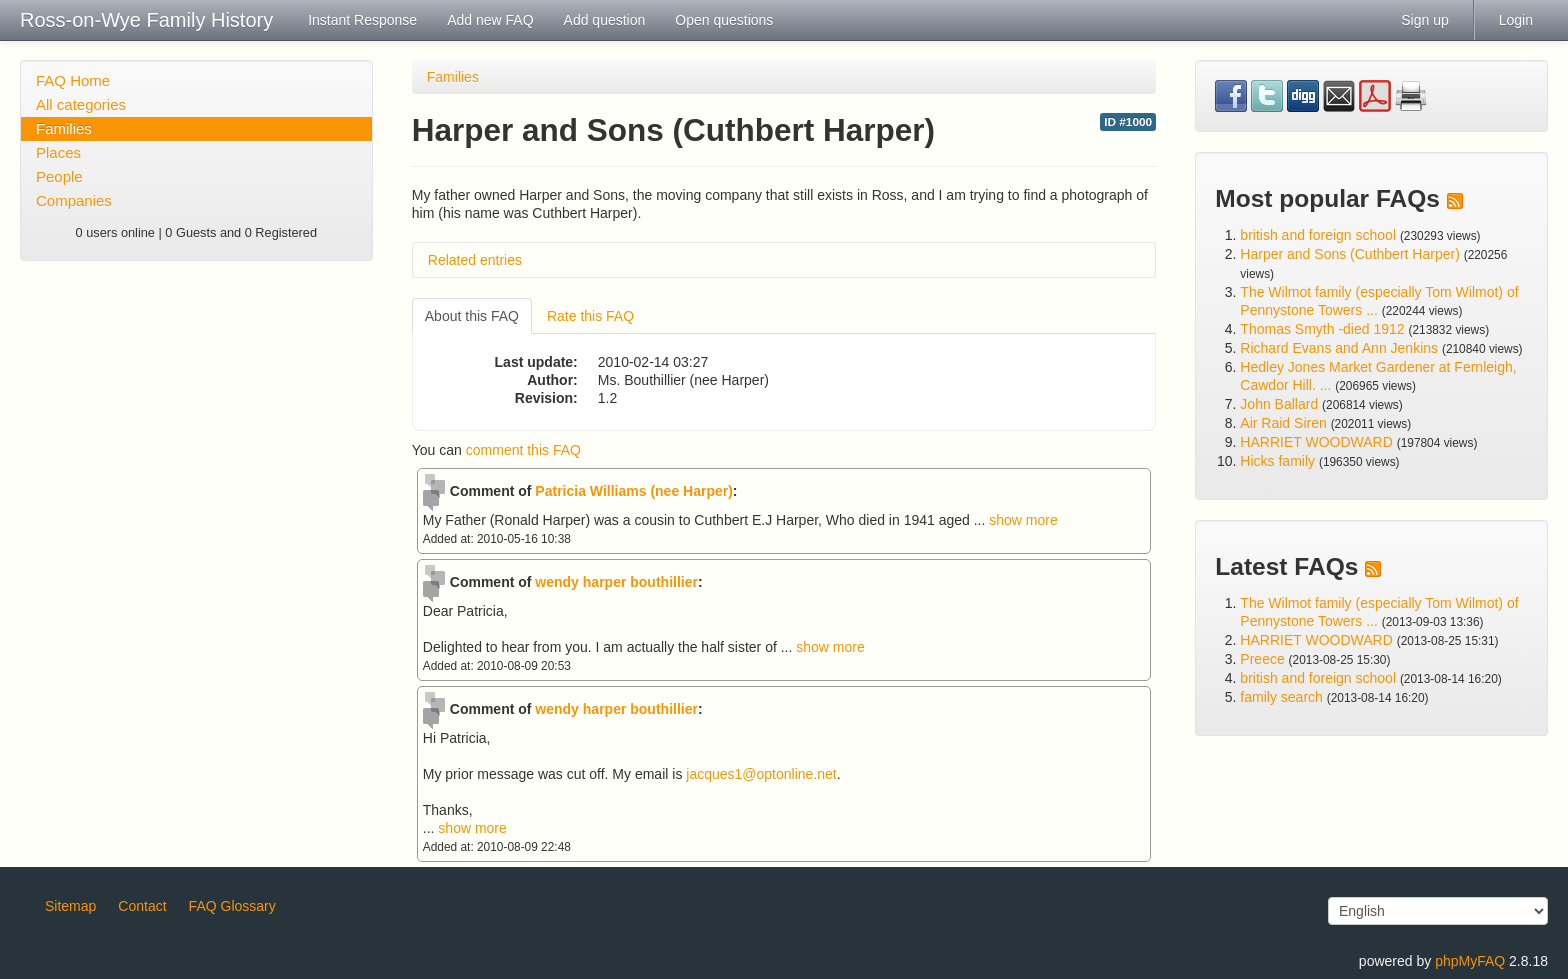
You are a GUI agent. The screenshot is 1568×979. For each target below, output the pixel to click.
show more (1023, 520)
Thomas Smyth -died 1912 (1322, 329)
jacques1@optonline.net (761, 774)
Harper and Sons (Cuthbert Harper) (1349, 254)
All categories (81, 104)
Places (58, 152)
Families (64, 128)
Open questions (724, 20)
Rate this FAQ (590, 316)
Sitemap (70, 906)
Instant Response (362, 20)
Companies (74, 200)
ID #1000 (1128, 122)
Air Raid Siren (1283, 423)
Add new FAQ (490, 20)
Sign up (1424, 20)
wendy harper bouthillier (616, 582)
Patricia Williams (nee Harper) (634, 491)
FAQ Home (73, 80)
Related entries (475, 260)
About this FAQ (472, 316)
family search (1283, 697)
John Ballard (1279, 404)
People (59, 176)
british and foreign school (1318, 235)
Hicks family (1279, 461)
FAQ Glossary (232, 906)
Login (1516, 20)
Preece (1262, 659)
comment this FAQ (523, 450)
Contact (142, 906)
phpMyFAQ (1470, 961)
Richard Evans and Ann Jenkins (1339, 348)
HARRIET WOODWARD (1316, 442)
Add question (605, 20)
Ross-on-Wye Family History (146, 20)
